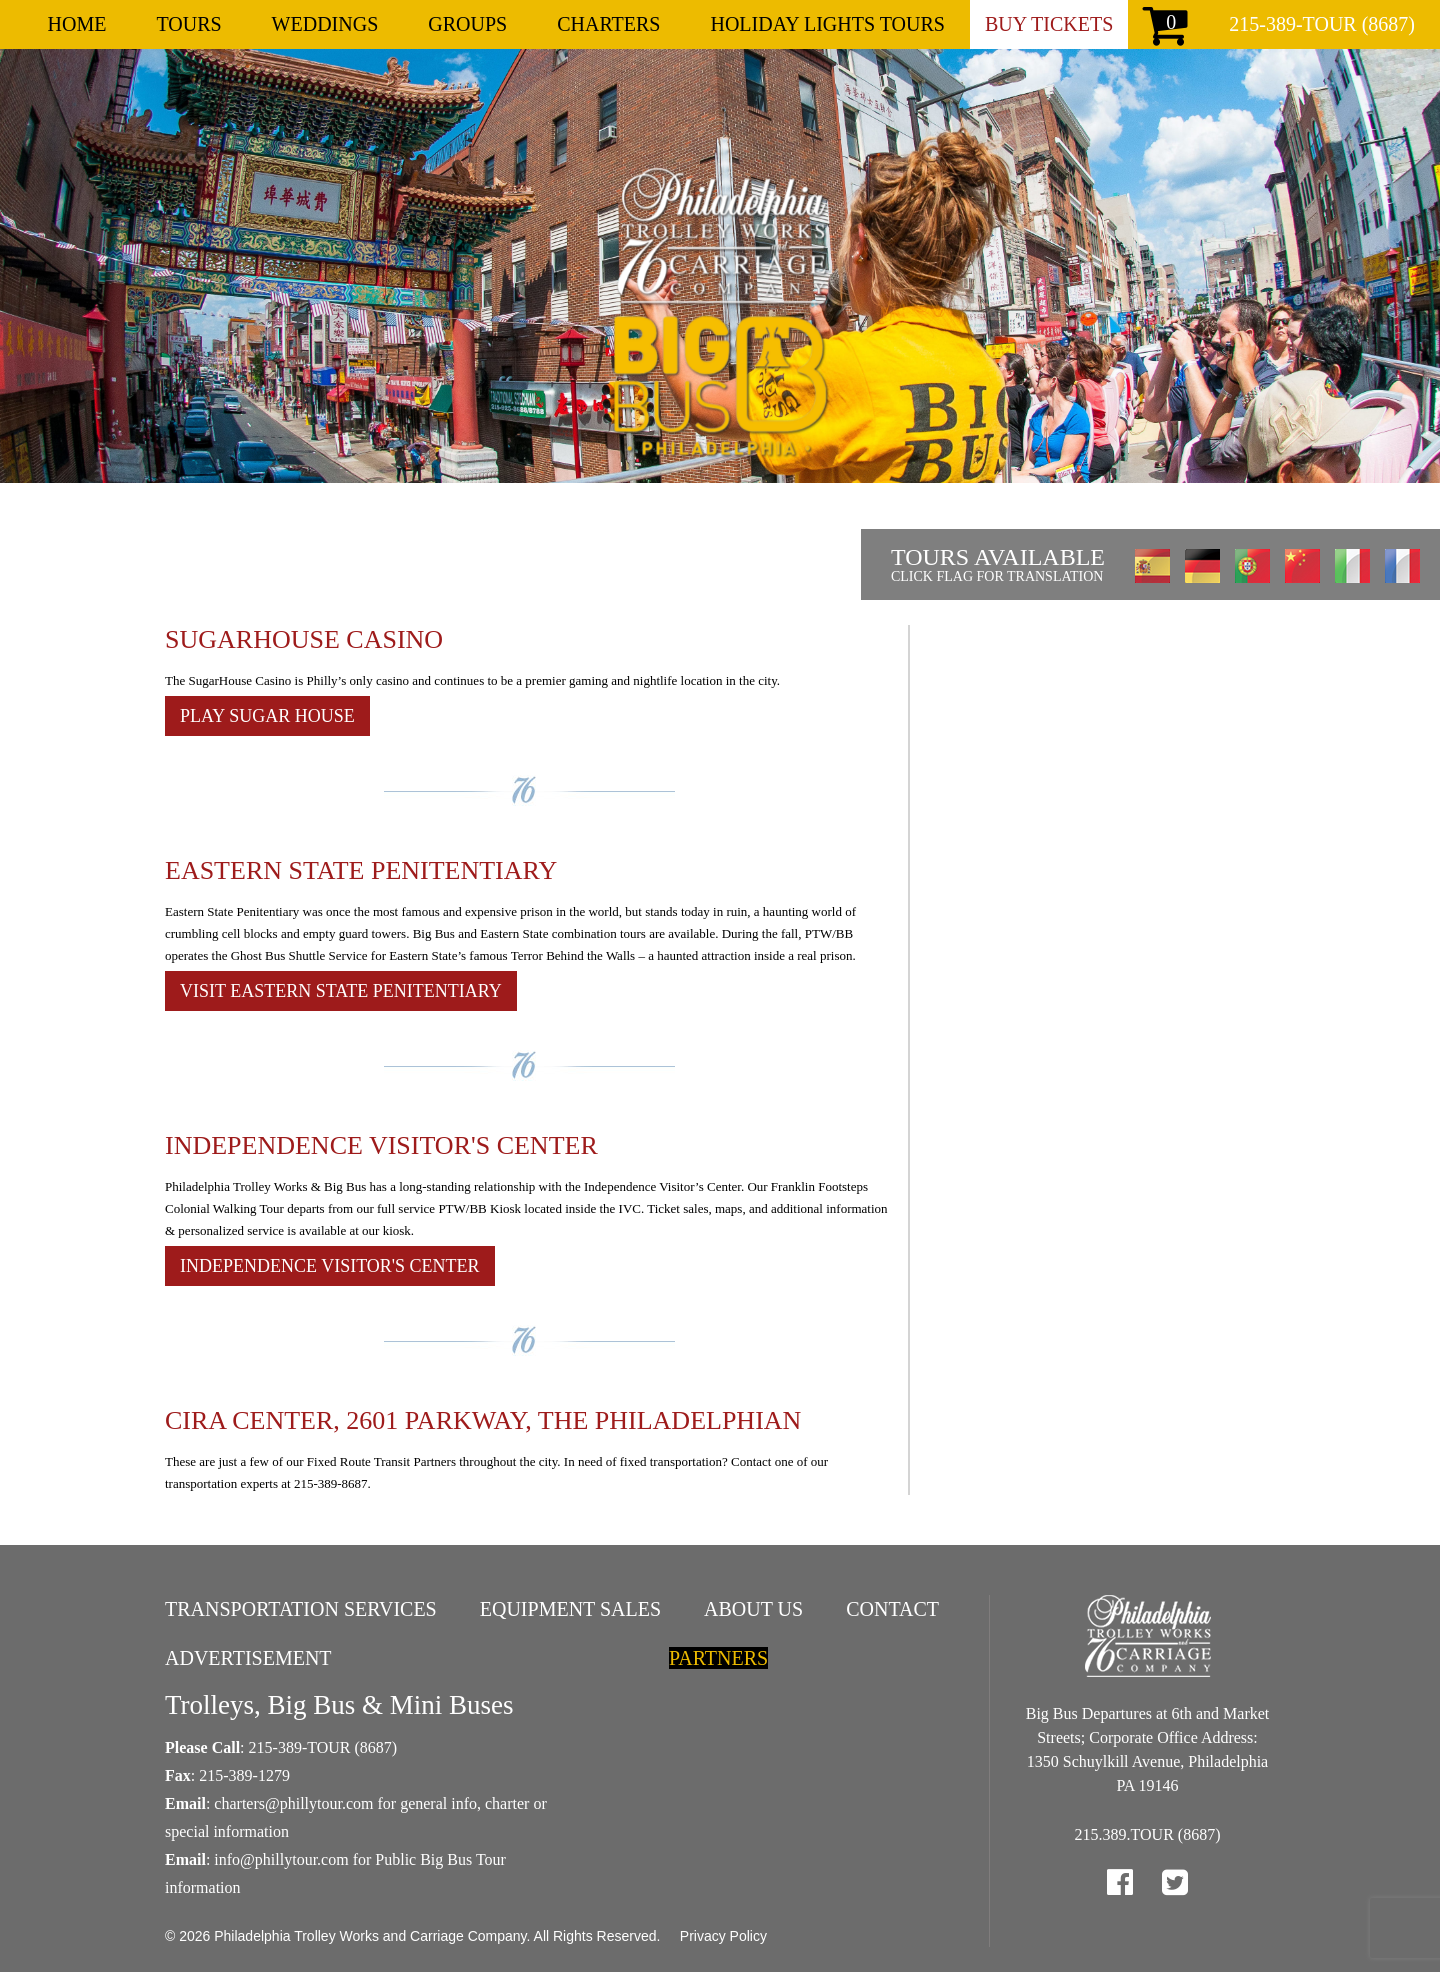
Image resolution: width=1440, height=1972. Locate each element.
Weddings (325, 24)
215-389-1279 (244, 1775)
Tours (188, 24)
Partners (718, 1658)
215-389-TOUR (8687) (1322, 24)
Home (77, 24)
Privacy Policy (723, 1936)
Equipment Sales (570, 1609)
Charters (608, 24)
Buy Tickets (1049, 24)
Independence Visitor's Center (330, 1266)
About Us (753, 1609)
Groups (467, 24)
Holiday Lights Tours (827, 24)
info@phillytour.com (281, 1859)
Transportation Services (301, 1609)
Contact (892, 1609)
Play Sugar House (267, 716)
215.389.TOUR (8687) (1148, 1834)
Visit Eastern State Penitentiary (341, 991)
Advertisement (248, 1658)
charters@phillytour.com (293, 1803)
